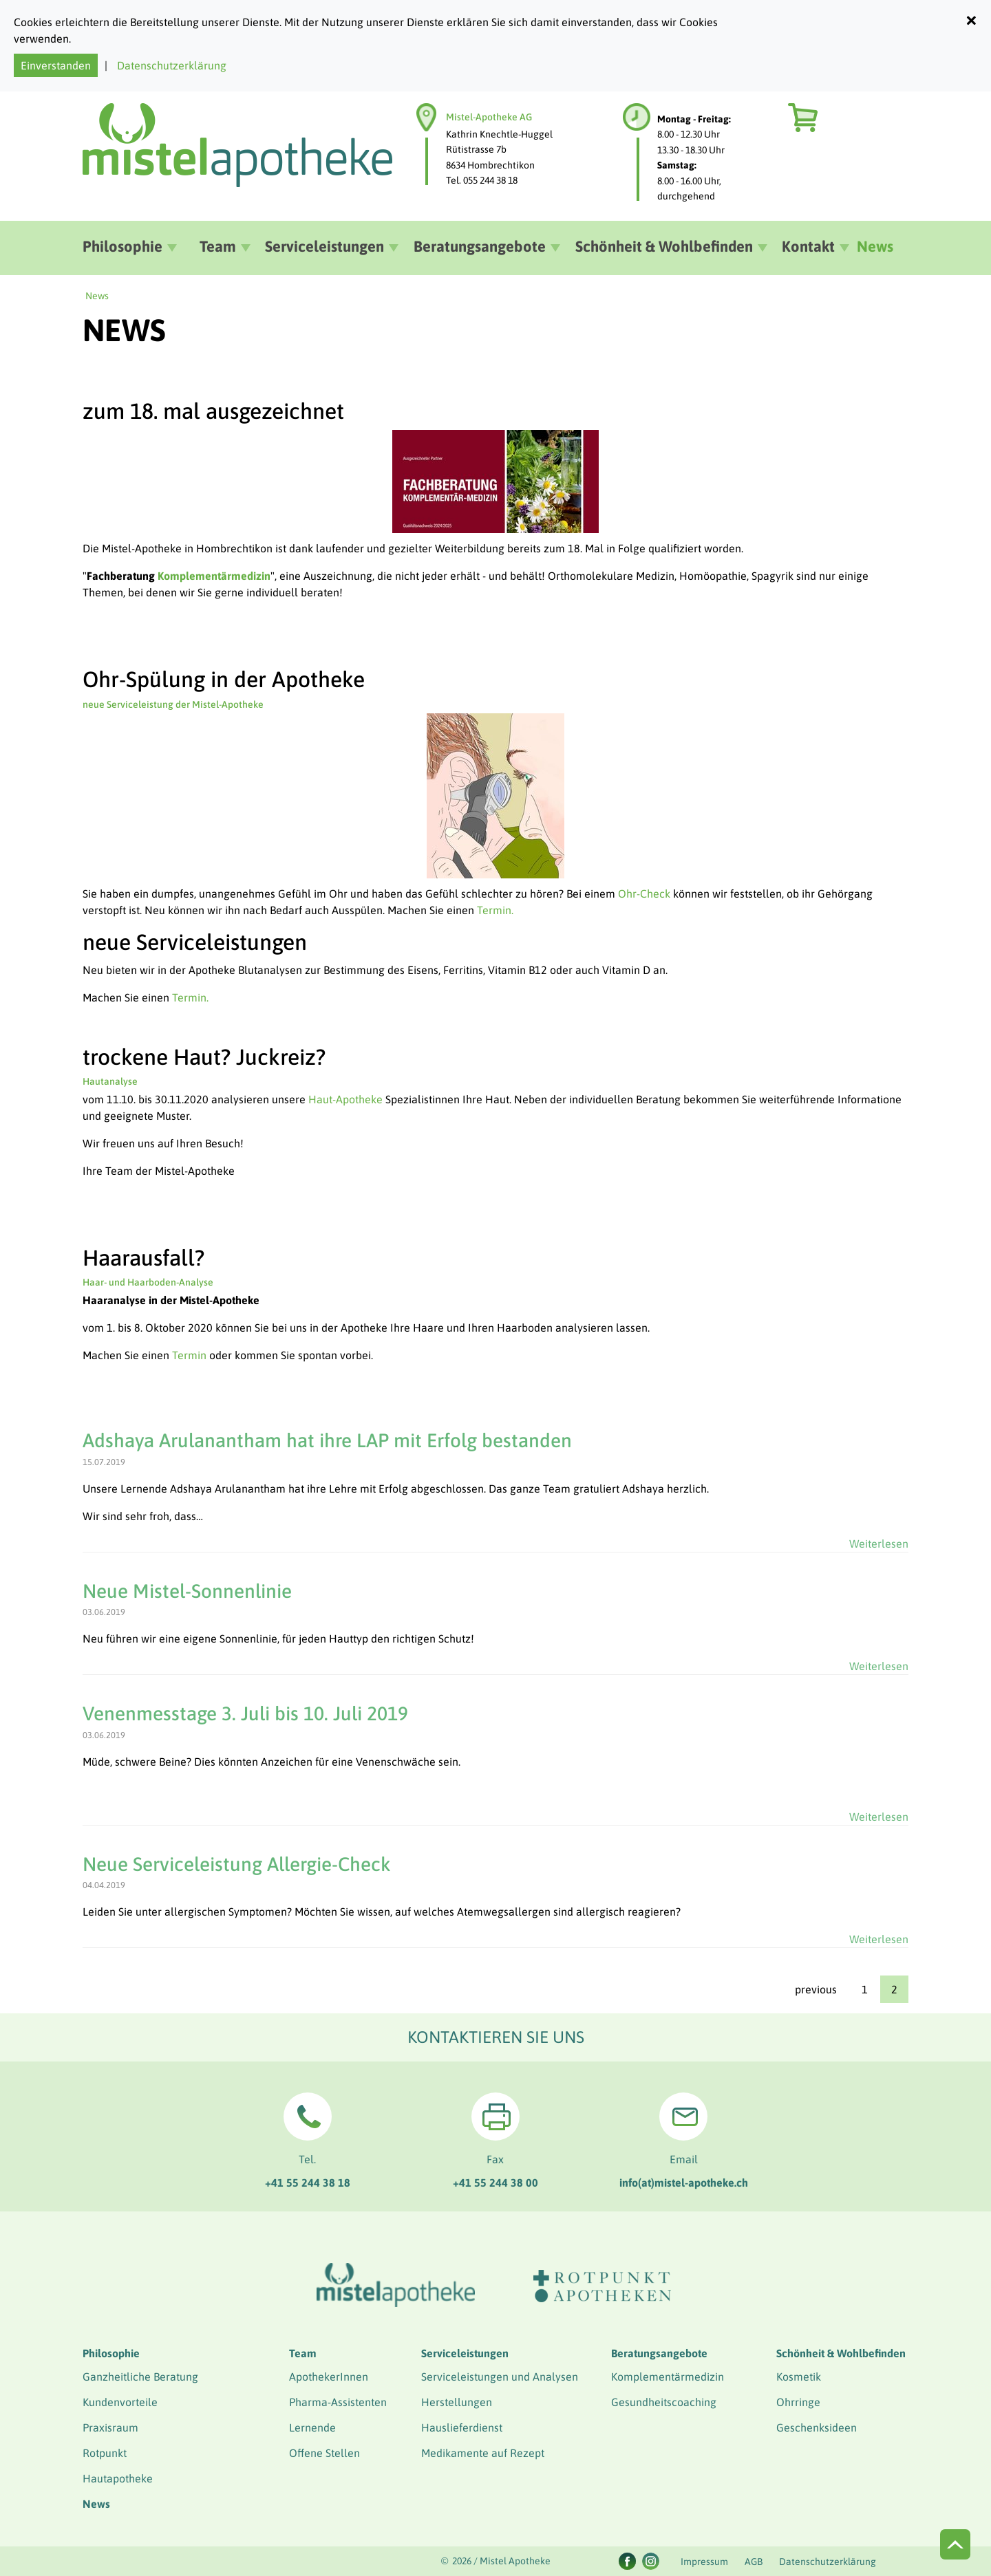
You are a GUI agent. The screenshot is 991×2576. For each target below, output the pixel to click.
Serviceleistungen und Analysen (499, 2376)
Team (303, 2353)
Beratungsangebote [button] (480, 246)
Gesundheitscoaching (663, 2402)
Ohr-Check (644, 893)
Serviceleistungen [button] (324, 246)
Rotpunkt (105, 2453)
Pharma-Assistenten (338, 2402)
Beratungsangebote (659, 2353)
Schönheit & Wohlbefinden (841, 2353)
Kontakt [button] (808, 246)
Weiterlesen (878, 1543)
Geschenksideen (816, 2427)
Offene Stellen (324, 2453)
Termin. (495, 910)
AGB (754, 2561)
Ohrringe (798, 2402)
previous (816, 1989)
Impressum (704, 2561)
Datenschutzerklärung (171, 65)
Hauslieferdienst (461, 2427)
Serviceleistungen (465, 2353)
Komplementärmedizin (667, 2376)
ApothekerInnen (328, 2376)
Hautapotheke (118, 2478)
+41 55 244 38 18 (307, 2182)
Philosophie (111, 2353)
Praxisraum (110, 2427)
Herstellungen (456, 2402)
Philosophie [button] (122, 246)
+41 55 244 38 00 (495, 2182)
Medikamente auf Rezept (482, 2453)
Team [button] (218, 246)
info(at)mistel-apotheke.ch (683, 2182)
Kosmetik (798, 2376)
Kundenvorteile (120, 2402)
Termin (189, 1355)
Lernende (312, 2427)
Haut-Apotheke (345, 1099)
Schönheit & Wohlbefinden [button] (664, 246)
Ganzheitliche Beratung (140, 2376)
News (875, 246)
